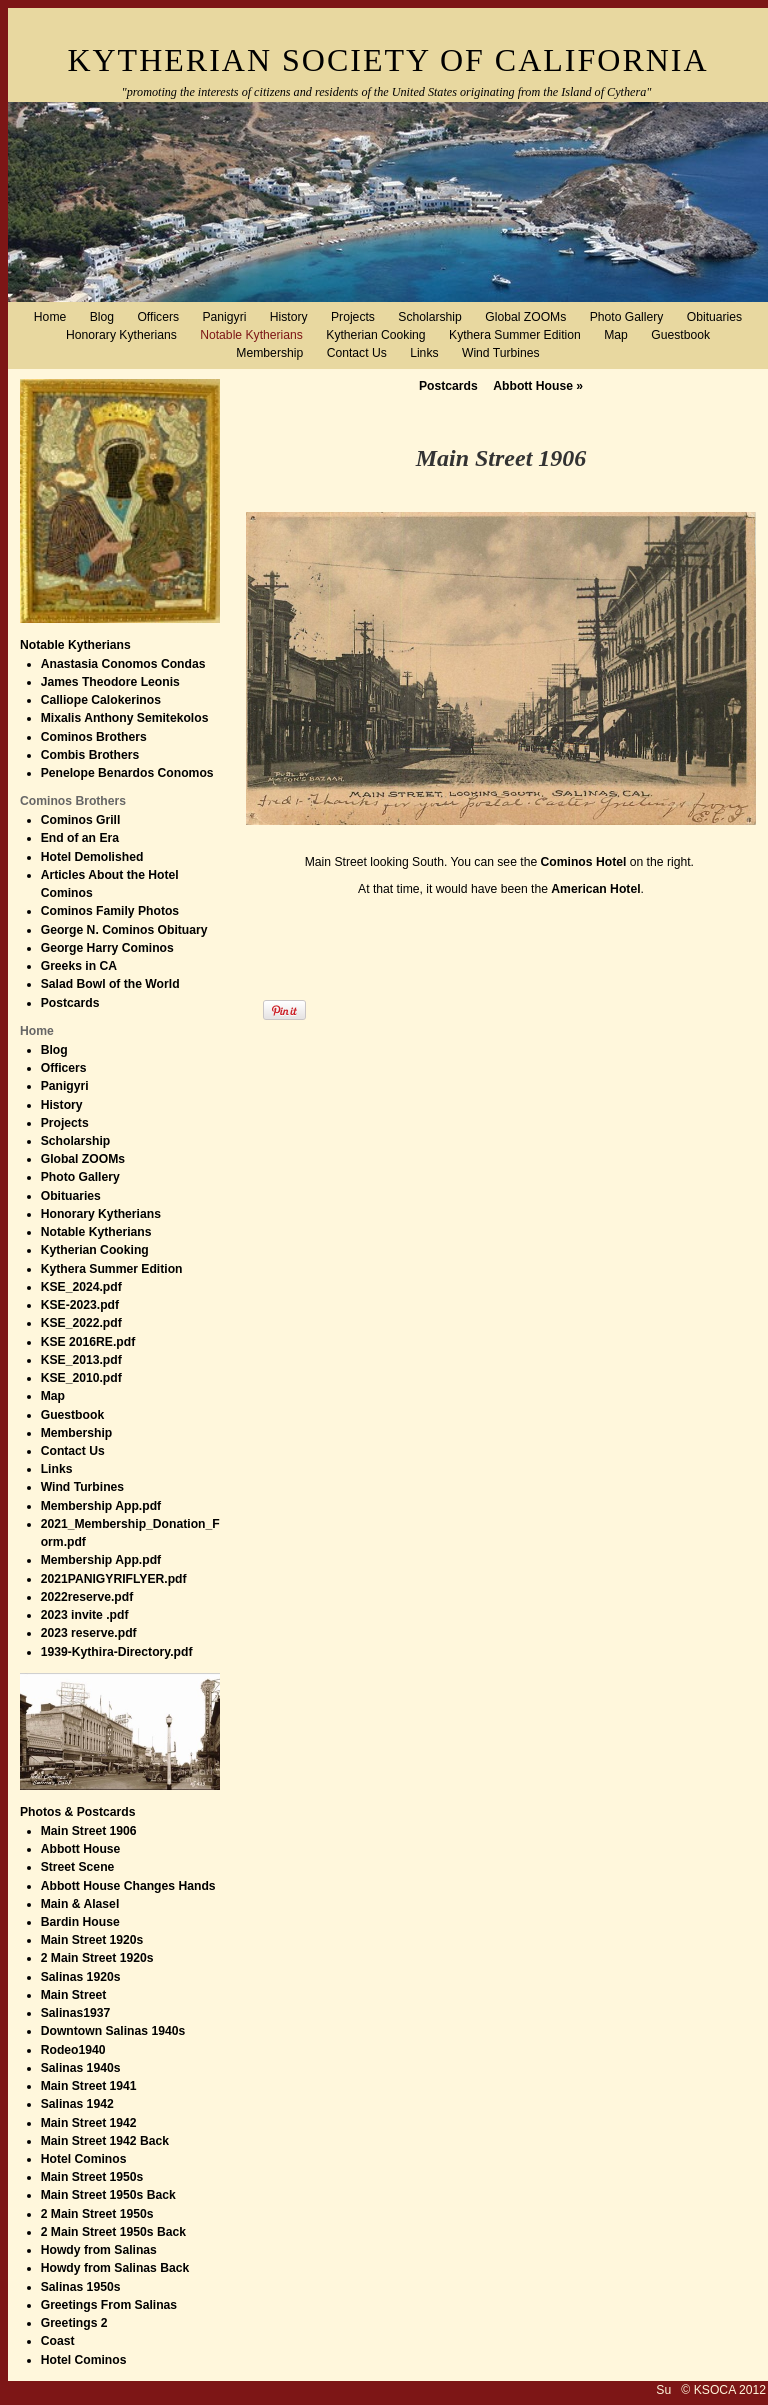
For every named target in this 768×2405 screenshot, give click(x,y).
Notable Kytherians (75, 645)
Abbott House (538, 386)
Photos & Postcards (78, 1812)
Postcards (448, 386)
